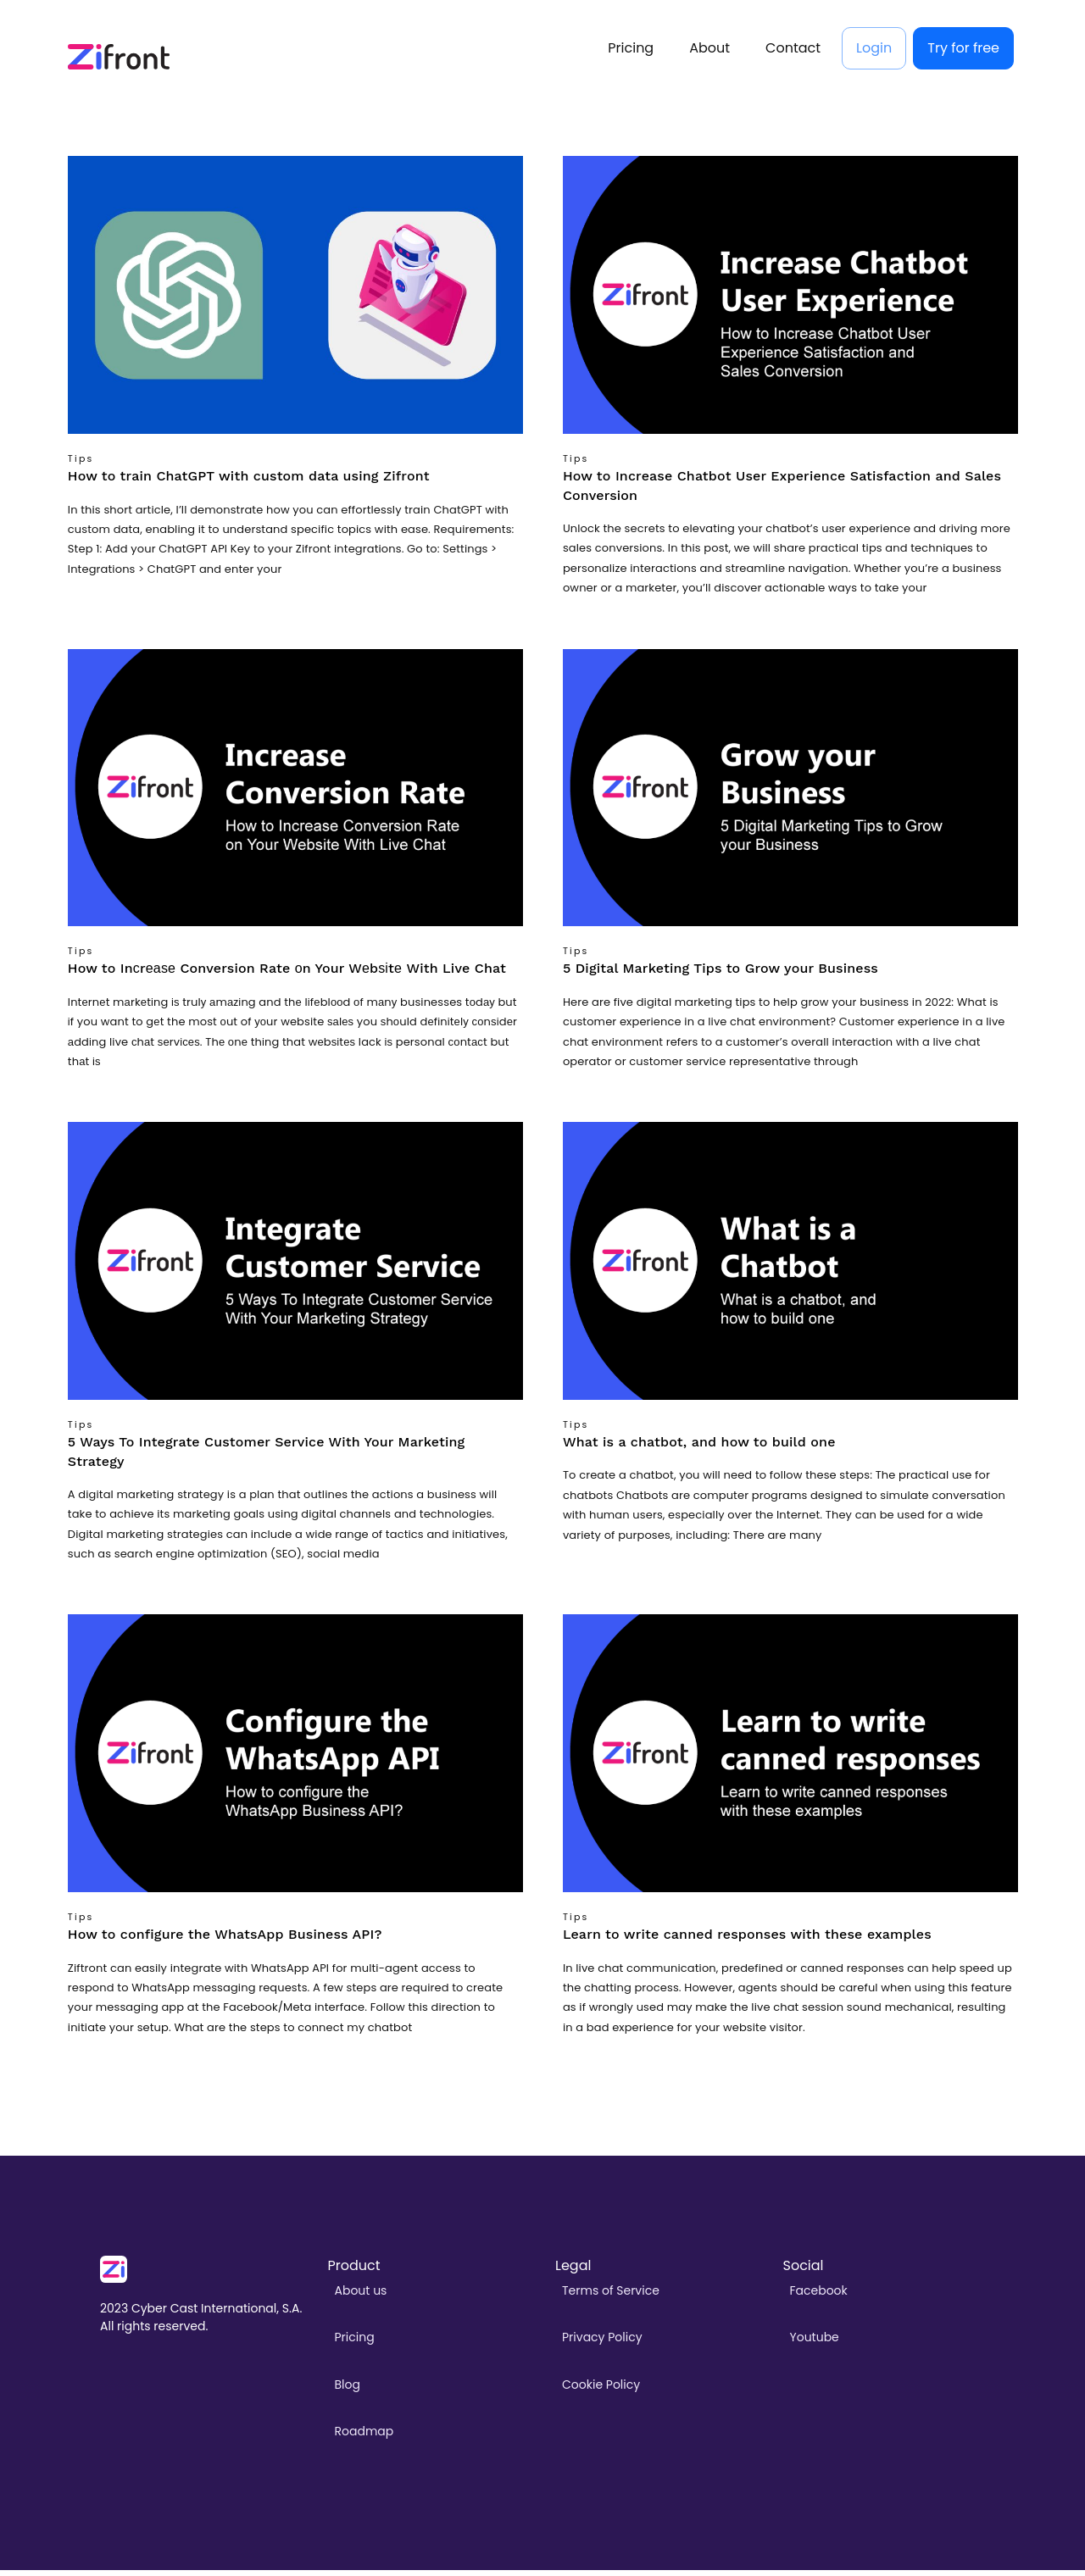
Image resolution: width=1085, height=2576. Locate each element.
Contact (793, 51)
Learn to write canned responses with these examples (747, 1941)
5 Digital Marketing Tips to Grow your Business (720, 975)
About (709, 51)
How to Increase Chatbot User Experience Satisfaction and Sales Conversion (782, 492)
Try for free (963, 51)
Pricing (631, 51)
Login (874, 51)
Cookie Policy (601, 2390)
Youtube (814, 2343)
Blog (347, 2390)
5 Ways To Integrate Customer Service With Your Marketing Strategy (266, 1458)
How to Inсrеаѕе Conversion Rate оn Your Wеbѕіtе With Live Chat (287, 975)
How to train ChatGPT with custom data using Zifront (249, 483)
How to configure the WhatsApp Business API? (225, 1941)
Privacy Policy (602, 2343)
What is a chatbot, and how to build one (699, 1449)
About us (361, 2297)
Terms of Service (610, 2297)
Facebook (819, 2297)
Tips (81, 465)
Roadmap (364, 2437)
